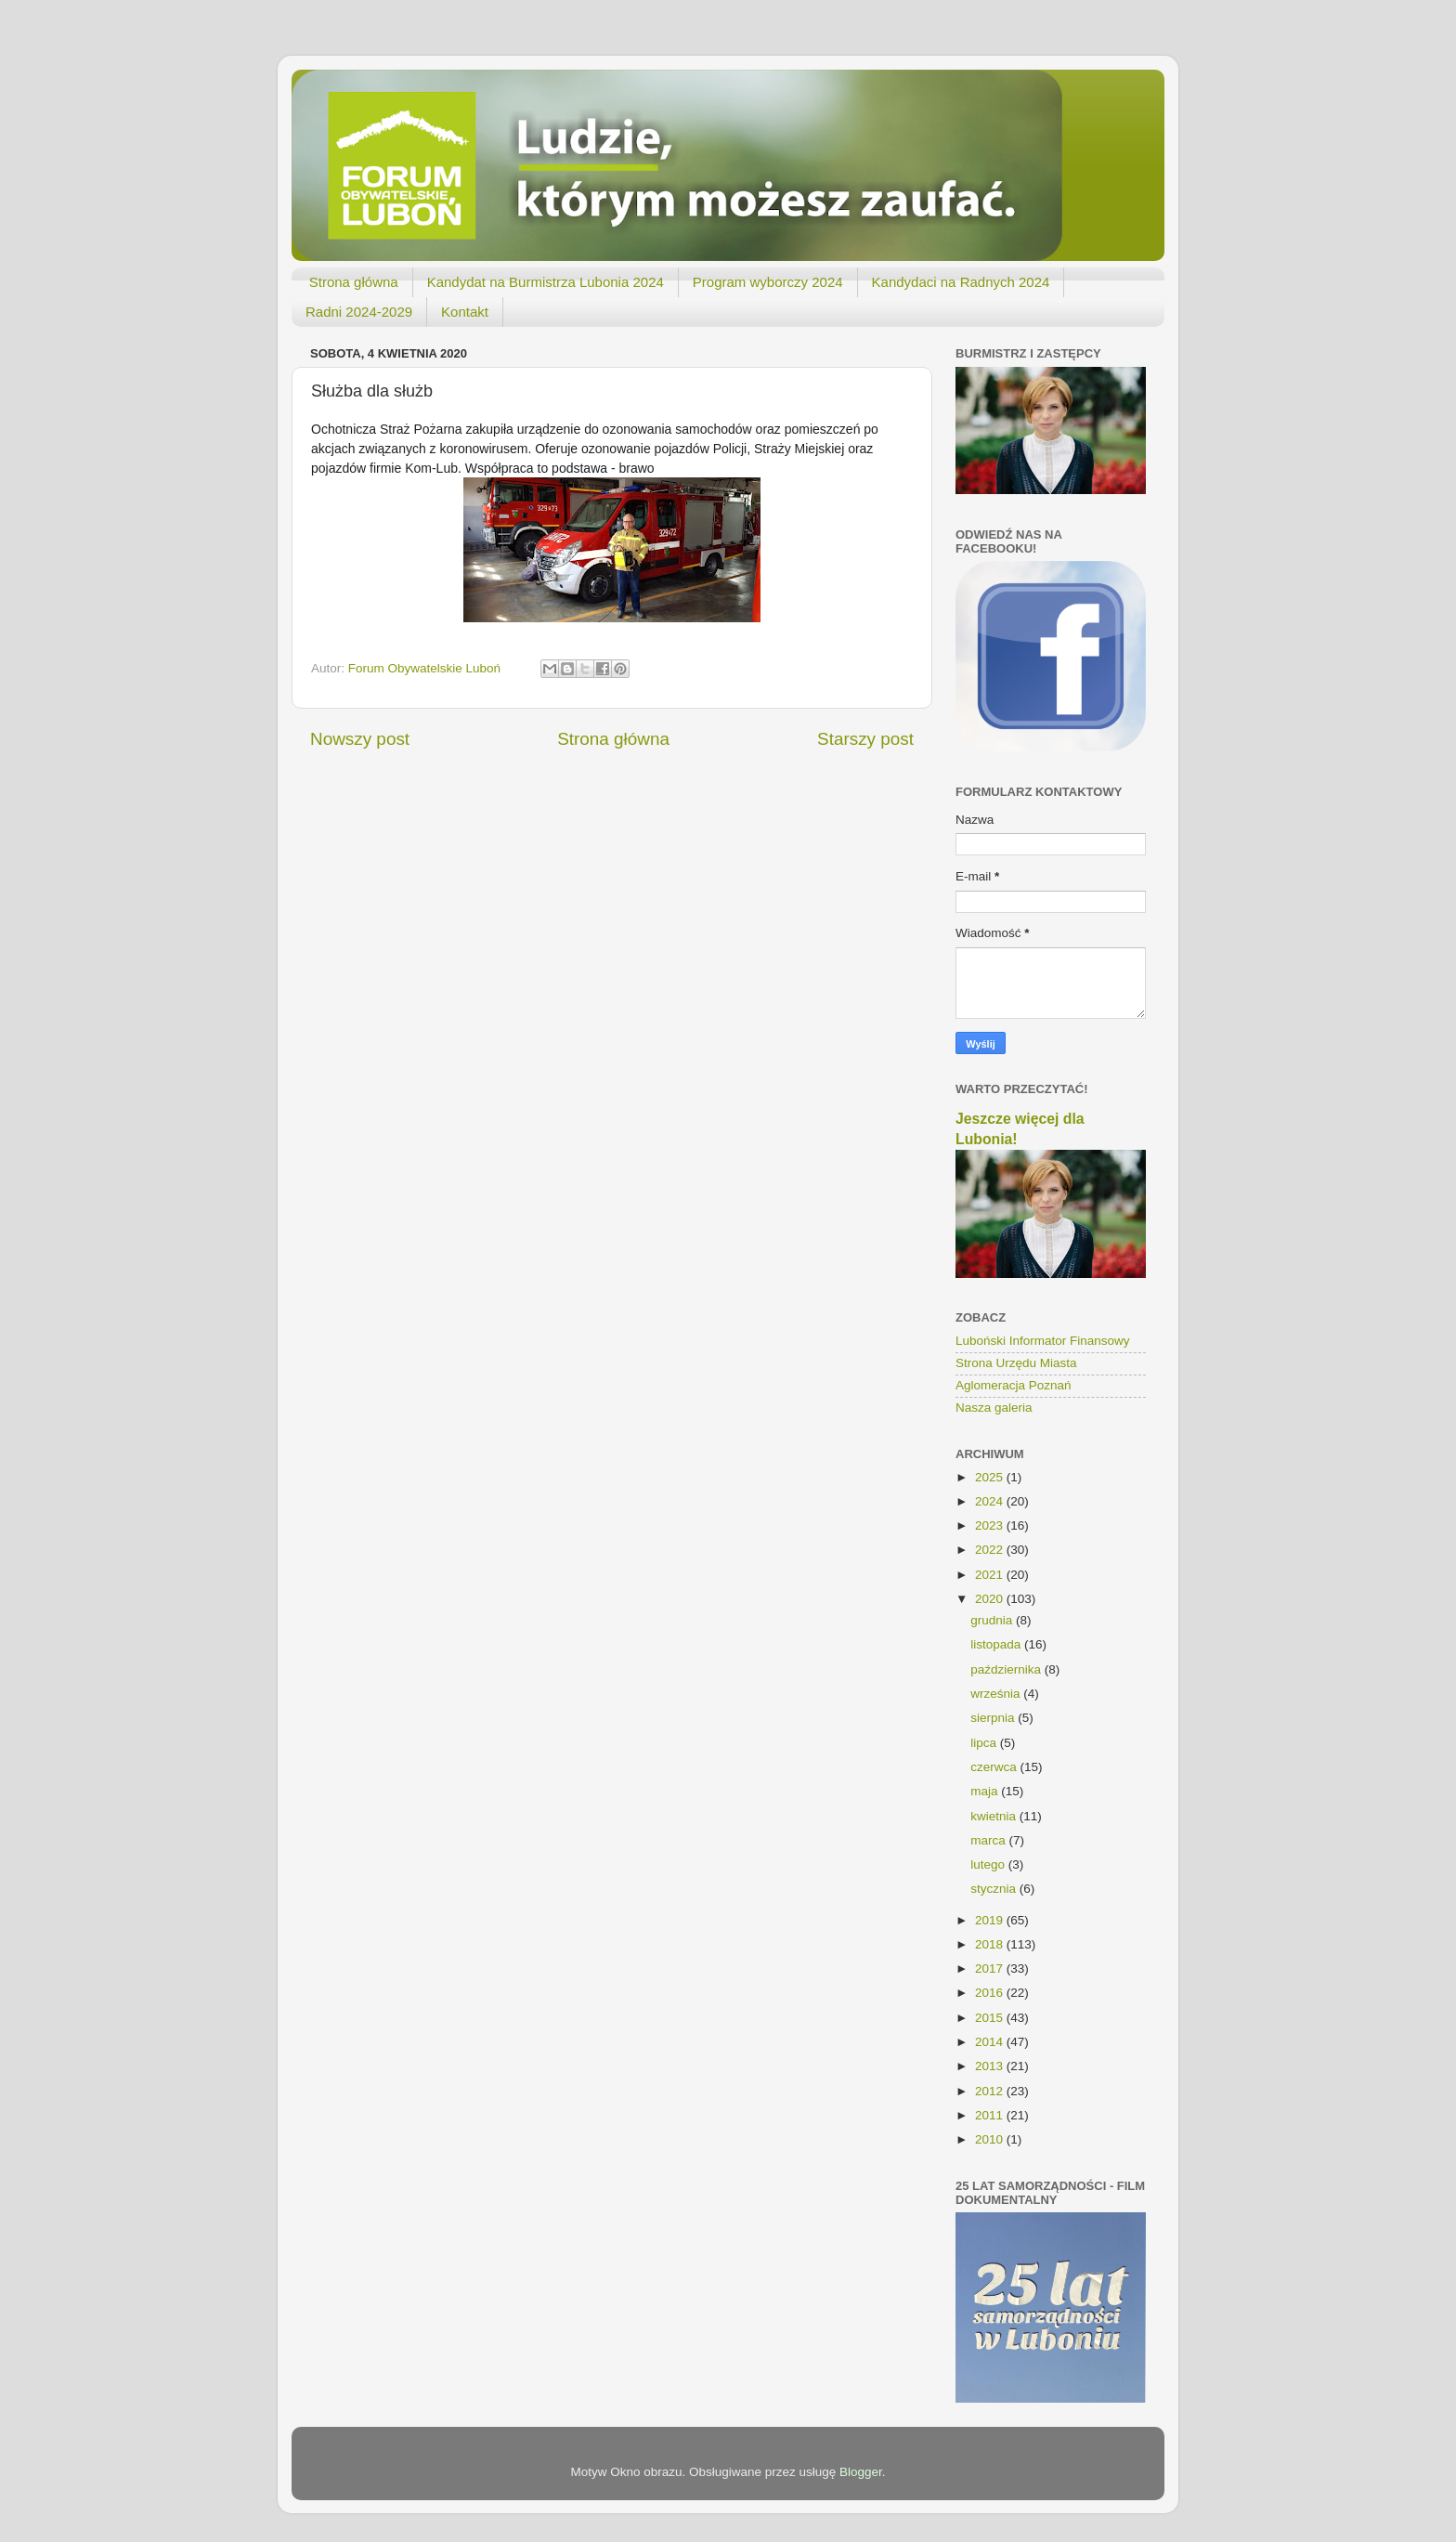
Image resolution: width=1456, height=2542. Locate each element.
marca (989, 1840)
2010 (991, 2139)
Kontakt (464, 311)
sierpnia (994, 1718)
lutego (989, 1864)
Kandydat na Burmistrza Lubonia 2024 (545, 282)
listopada (997, 1644)
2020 (991, 1599)
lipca (985, 1743)
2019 (991, 1920)
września (996, 1694)
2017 (991, 1968)
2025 (991, 1477)
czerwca (995, 1767)
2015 (991, 2018)
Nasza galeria (994, 1407)
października (1007, 1669)
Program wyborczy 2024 (768, 282)
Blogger (860, 2472)
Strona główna (353, 282)
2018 (991, 1944)
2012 (991, 2091)
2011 (991, 2115)
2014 (991, 2042)
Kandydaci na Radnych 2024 (961, 282)
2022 (991, 1550)
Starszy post (865, 739)
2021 (991, 1575)
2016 (991, 1993)
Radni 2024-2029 (359, 311)
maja (985, 1791)
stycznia (995, 1889)
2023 (991, 1525)
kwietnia (995, 1816)
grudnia (993, 1620)
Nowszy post (360, 739)
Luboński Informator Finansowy (1043, 1341)
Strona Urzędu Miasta (1016, 1363)
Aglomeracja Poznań (1014, 1385)
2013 (991, 2066)
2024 (991, 1501)
